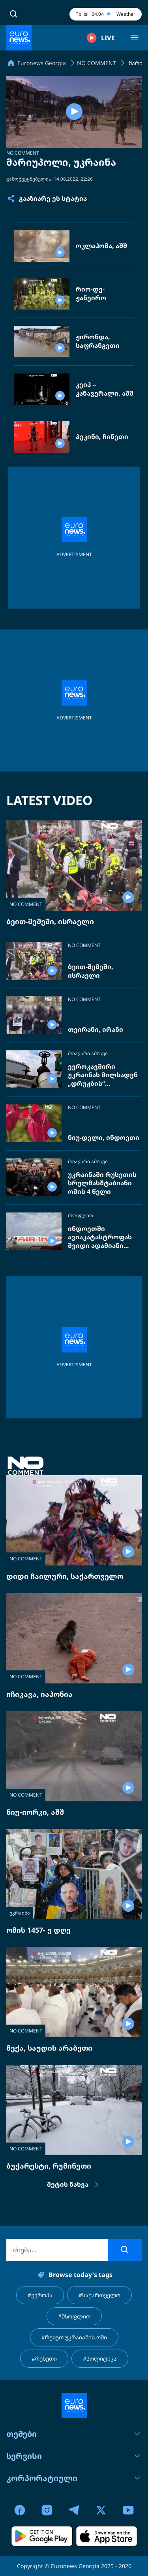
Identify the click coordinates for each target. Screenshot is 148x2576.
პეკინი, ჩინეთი (102, 437)
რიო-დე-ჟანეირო (91, 293)
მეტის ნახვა (74, 2184)
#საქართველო (99, 2295)
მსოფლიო (80, 1215)
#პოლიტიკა (100, 2358)
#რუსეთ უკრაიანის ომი (74, 2337)
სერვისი (74, 2456)
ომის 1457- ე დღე (38, 1930)
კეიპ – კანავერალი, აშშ (104, 389)
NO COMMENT (22, 152)
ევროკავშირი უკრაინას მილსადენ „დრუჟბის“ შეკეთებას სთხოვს (103, 1075)
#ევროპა (40, 2295)
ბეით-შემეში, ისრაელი (50, 921)
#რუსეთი (44, 2358)
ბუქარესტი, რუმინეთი (48, 2166)
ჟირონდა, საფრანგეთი (98, 341)
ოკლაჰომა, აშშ (101, 246)
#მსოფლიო (74, 2316)
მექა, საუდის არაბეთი (49, 2048)
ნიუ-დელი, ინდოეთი (103, 1138)
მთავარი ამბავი (88, 1053)
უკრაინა (19, 1912)
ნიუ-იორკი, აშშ (35, 1812)
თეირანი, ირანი (95, 1030)
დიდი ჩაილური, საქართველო (64, 1576)
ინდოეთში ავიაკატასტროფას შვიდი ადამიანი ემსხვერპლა (100, 1237)
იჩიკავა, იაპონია (39, 1694)
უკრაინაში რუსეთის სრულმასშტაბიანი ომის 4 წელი (102, 1183)
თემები (74, 2433)
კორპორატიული (74, 2478)
